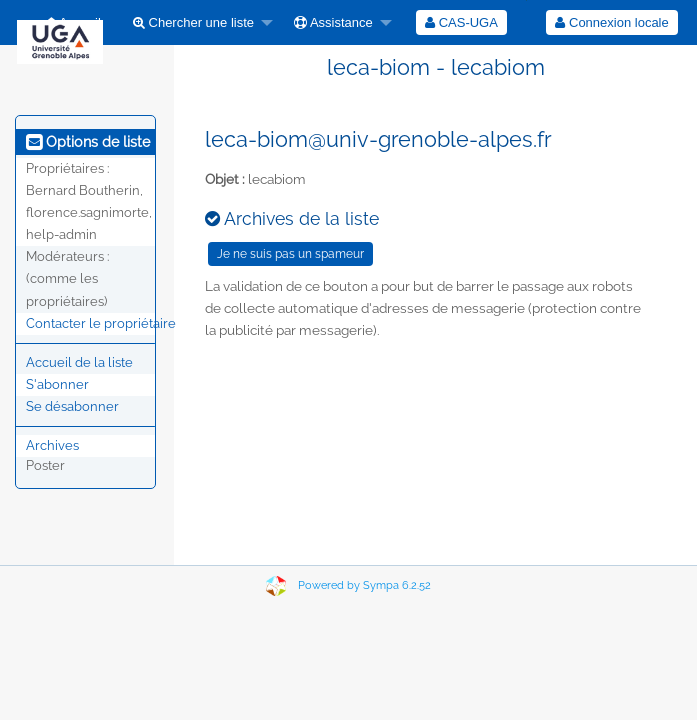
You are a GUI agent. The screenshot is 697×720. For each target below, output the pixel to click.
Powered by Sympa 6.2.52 (364, 585)
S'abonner (57, 384)
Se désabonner (72, 406)
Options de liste (88, 142)
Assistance (333, 22)
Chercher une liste (193, 22)
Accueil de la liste (79, 362)
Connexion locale (611, 22)
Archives (52, 445)
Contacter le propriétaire (101, 323)
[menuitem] (197, 22)
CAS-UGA (461, 22)
